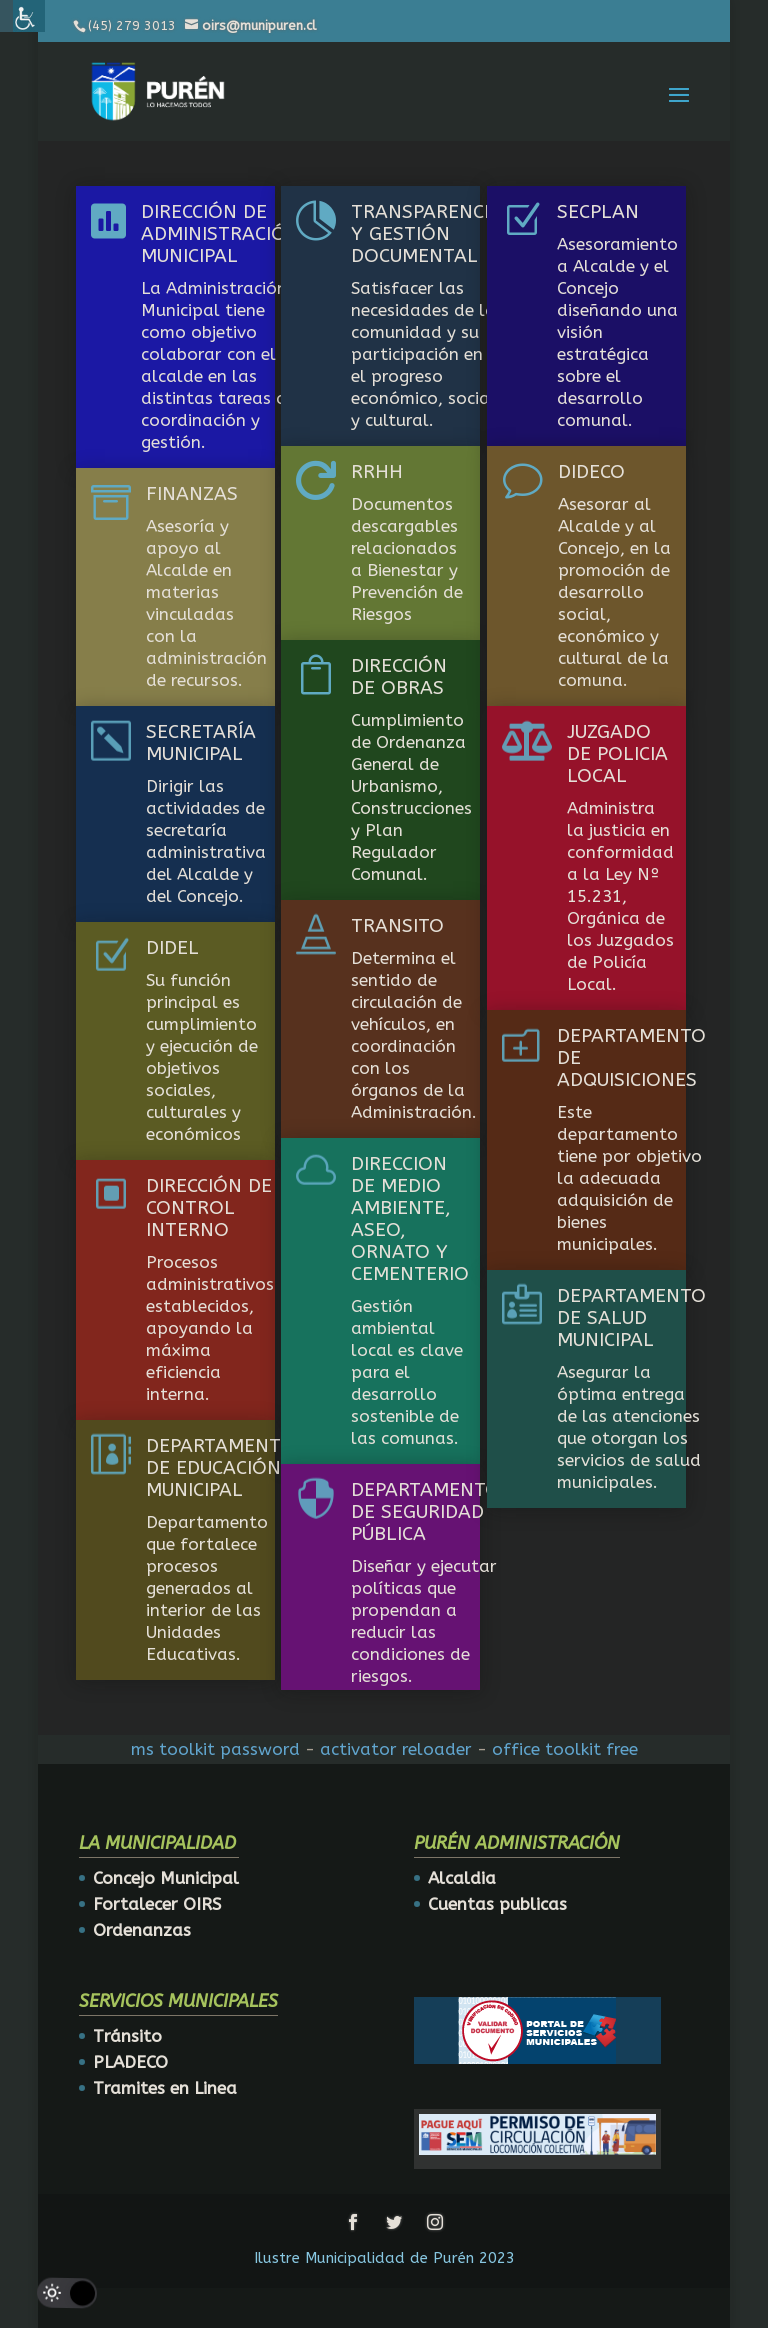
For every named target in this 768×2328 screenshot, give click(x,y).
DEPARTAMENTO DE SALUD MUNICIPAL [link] (631, 1318)
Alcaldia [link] (462, 1878)
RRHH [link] (377, 472)
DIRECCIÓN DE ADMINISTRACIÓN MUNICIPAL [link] (220, 234)
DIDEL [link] (172, 948)
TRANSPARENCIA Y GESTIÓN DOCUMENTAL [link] (426, 234)
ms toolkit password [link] (215, 1749)
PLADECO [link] (130, 2062)
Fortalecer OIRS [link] (157, 1904)
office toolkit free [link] (565, 1749)
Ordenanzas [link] (142, 1930)
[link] (158, 90)
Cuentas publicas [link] (497, 1904)
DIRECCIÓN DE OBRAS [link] (399, 677)
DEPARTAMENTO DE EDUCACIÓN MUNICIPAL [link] (220, 1468)
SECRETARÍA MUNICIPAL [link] (201, 743)
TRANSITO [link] (397, 926)
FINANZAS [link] (192, 494)
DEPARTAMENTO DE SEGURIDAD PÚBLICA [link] (425, 1512)
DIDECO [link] (591, 472)
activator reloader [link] (396, 1749)
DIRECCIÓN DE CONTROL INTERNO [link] (209, 1208)
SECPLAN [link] (598, 212)
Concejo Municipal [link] (166, 1878)
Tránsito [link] (127, 2036)
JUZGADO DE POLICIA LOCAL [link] (617, 754)
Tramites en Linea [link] (165, 2088)
